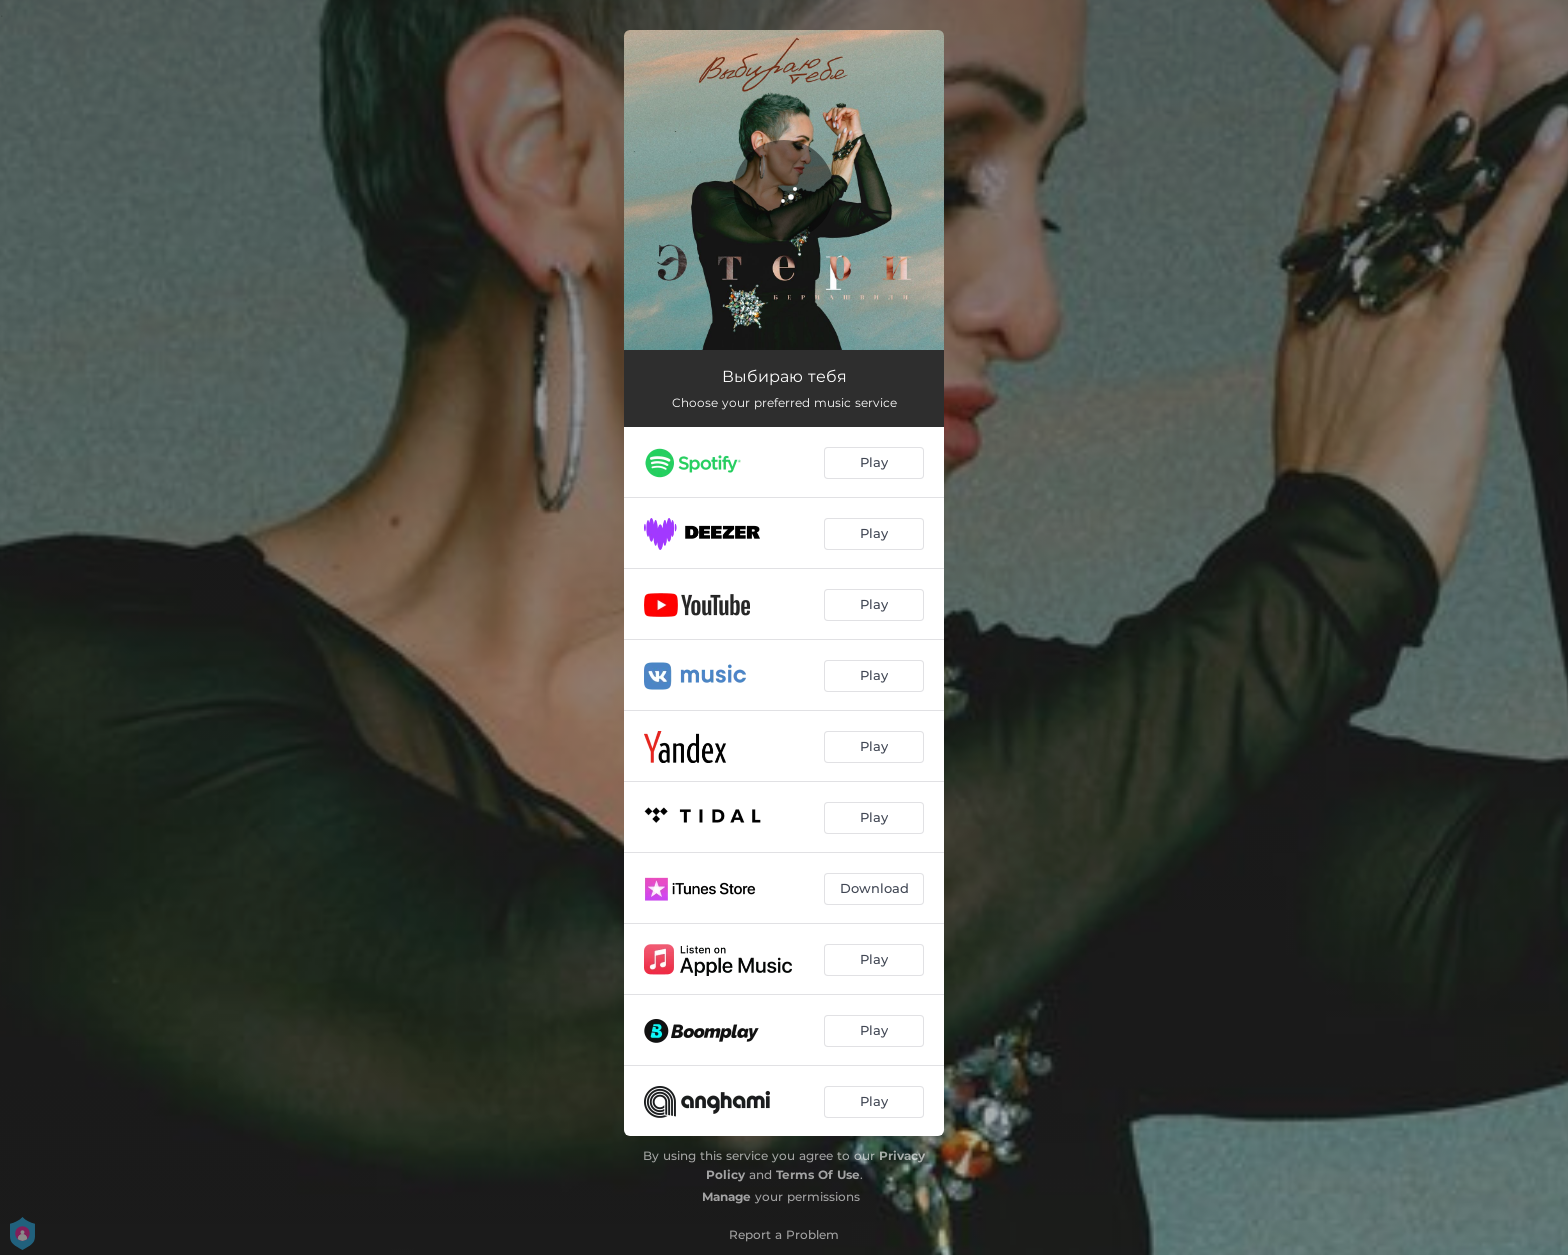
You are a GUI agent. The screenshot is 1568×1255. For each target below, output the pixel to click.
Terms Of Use (818, 1174)
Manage (726, 1196)
